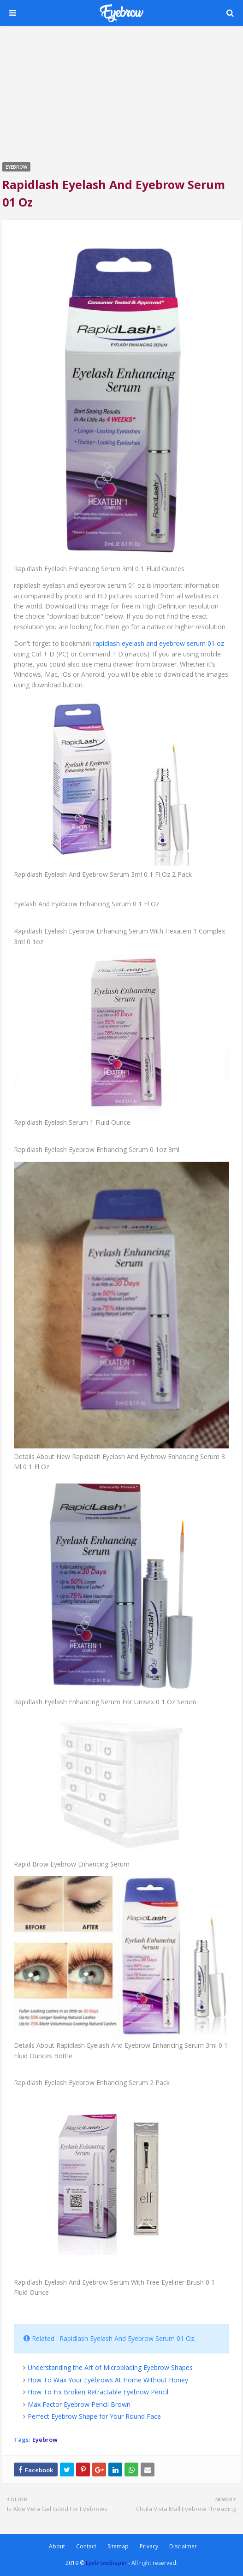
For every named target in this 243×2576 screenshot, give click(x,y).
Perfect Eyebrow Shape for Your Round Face (94, 2416)
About (57, 2546)
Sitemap (118, 2546)
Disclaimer (183, 2546)
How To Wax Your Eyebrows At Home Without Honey (108, 2379)
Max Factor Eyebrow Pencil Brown (79, 2404)
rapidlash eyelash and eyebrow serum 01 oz (158, 643)
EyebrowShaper (106, 2563)
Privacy (149, 2546)
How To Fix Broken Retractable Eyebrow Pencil (98, 2391)
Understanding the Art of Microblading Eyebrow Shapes (110, 2367)
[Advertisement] (121, 92)
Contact (86, 2546)
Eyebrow (45, 2439)
